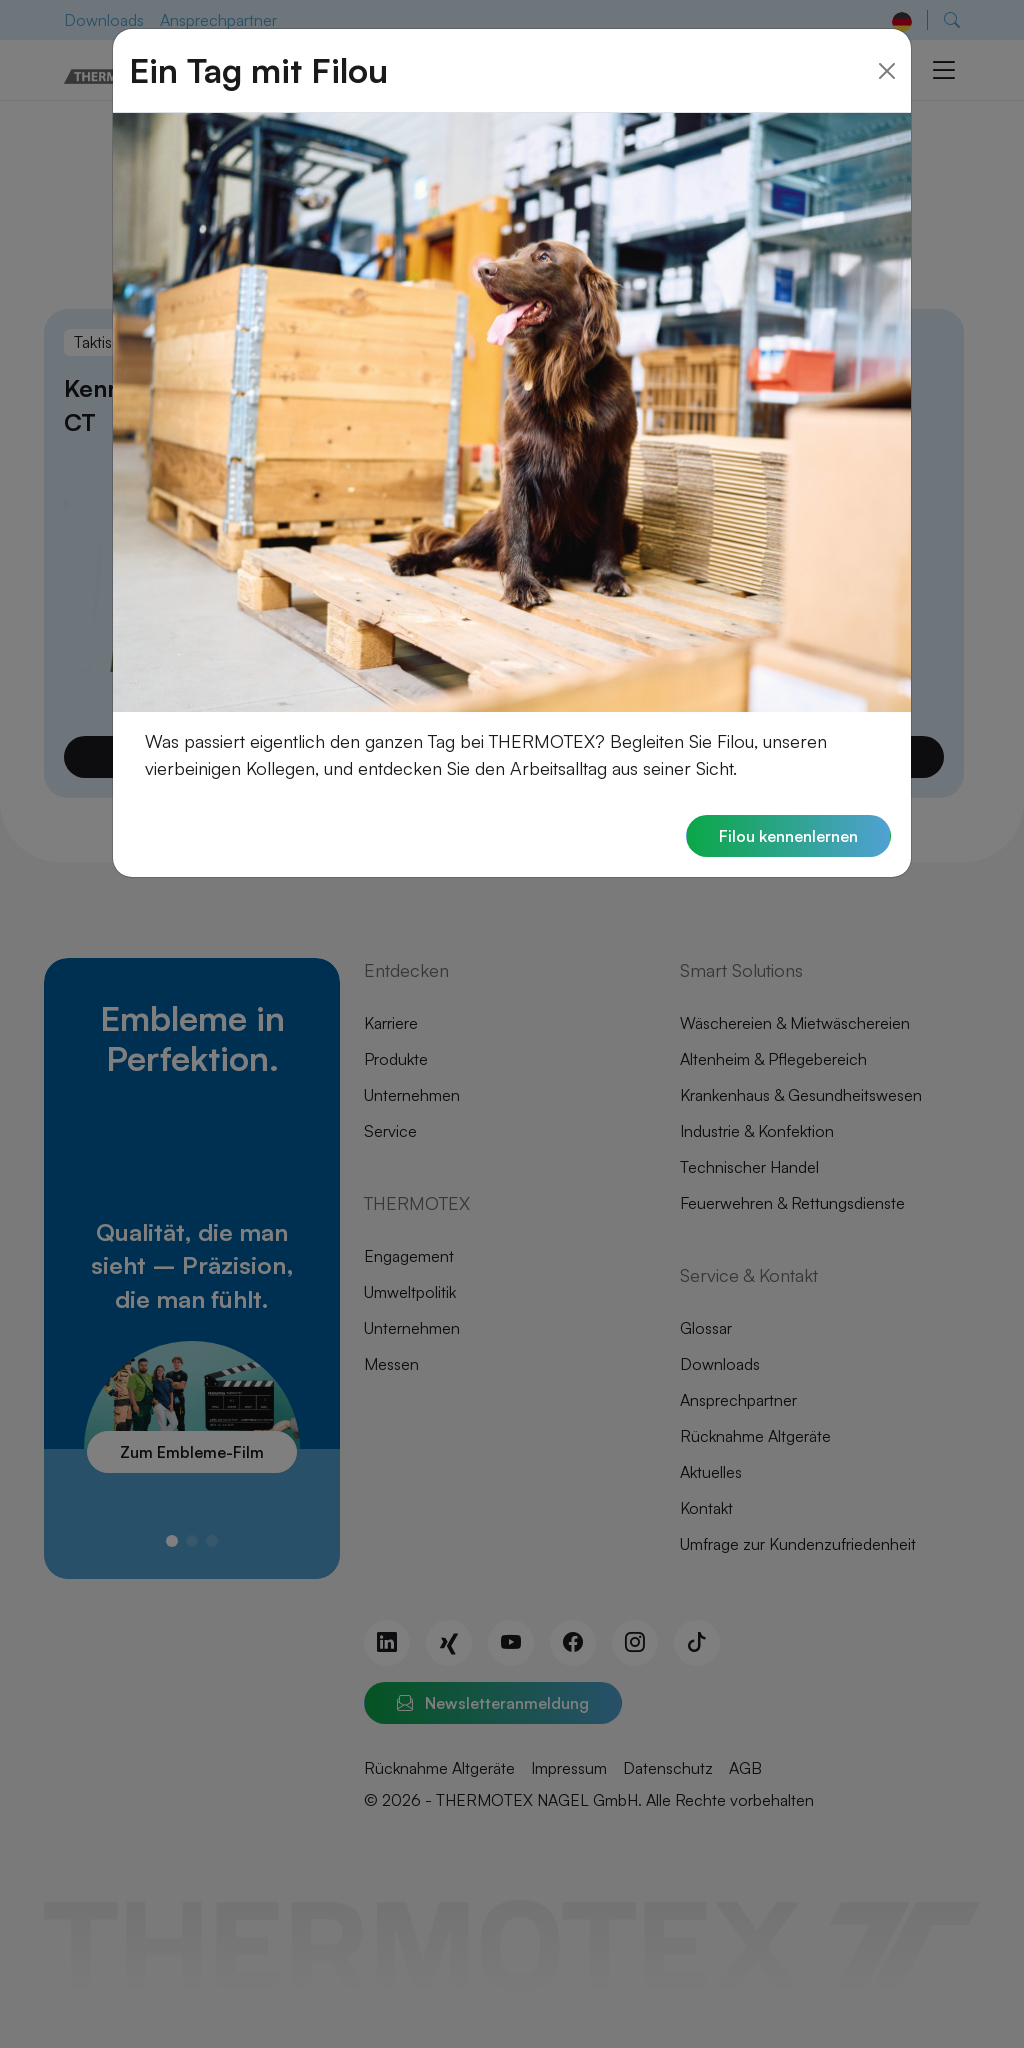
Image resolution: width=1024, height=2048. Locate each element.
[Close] (887, 41)
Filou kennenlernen (788, 807)
